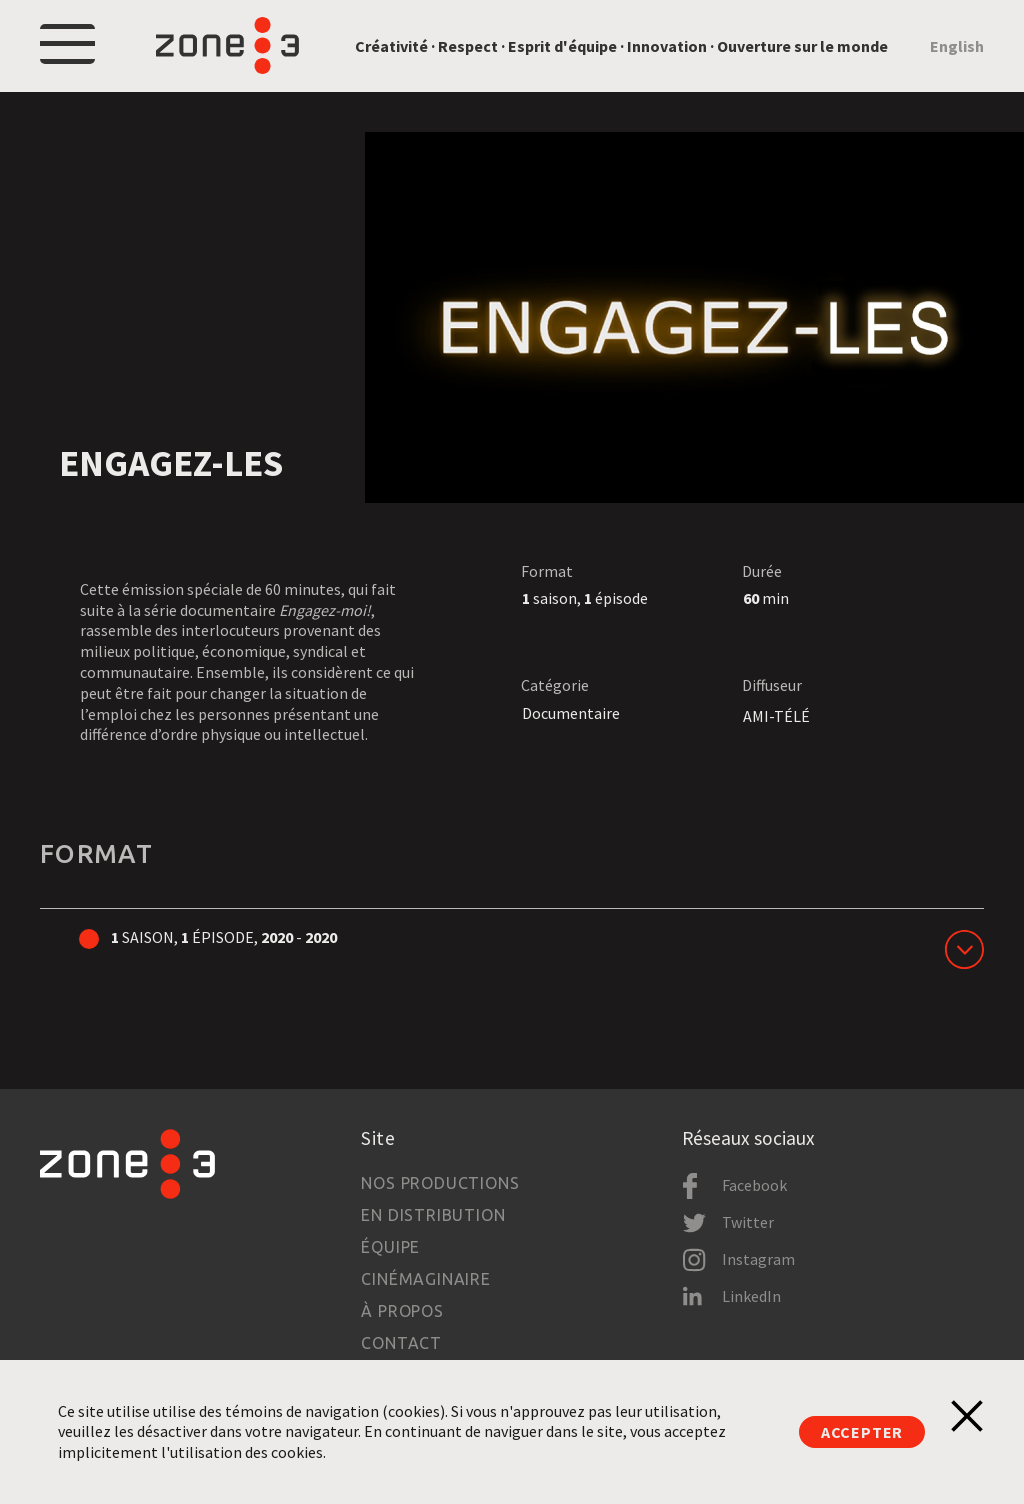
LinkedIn (751, 1296)
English (957, 46)
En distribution (433, 1215)
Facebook (754, 1185)
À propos (402, 1311)
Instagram (758, 1259)
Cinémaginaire (425, 1279)
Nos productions (440, 1183)
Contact (401, 1343)
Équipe (390, 1247)
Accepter (862, 1432)
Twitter (748, 1222)
